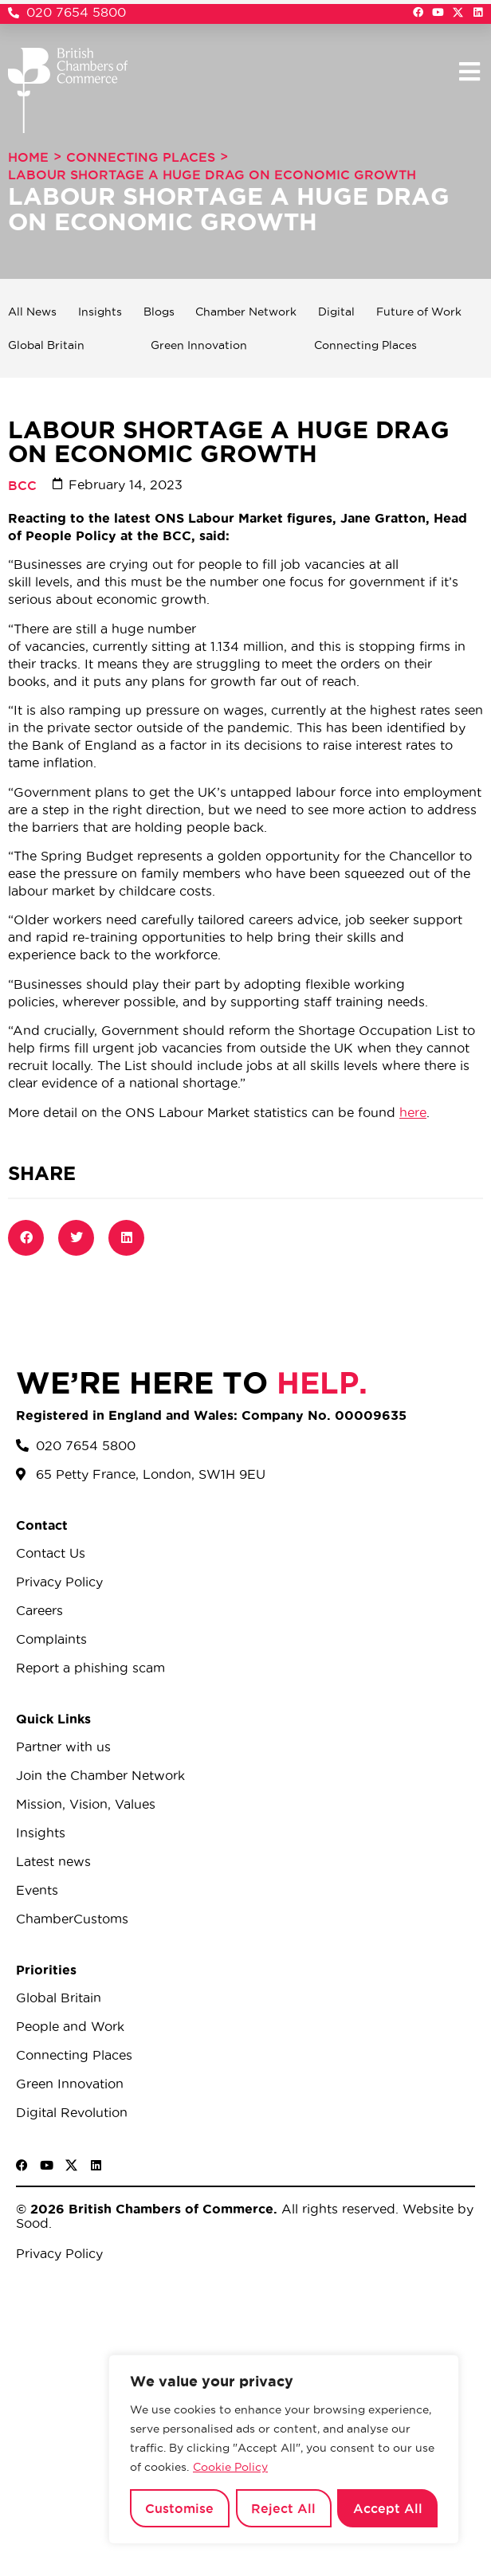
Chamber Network (246, 311)
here (412, 1112)
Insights (100, 311)
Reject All (283, 2508)
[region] (283, 2449)
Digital (336, 311)
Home (28, 157)
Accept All (387, 2508)
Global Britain (46, 345)
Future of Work (419, 311)
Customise (179, 2508)
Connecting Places (140, 157)
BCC (22, 485)
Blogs (159, 311)
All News (32, 311)
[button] (469, 71)
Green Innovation (199, 345)
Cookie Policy (230, 2466)
